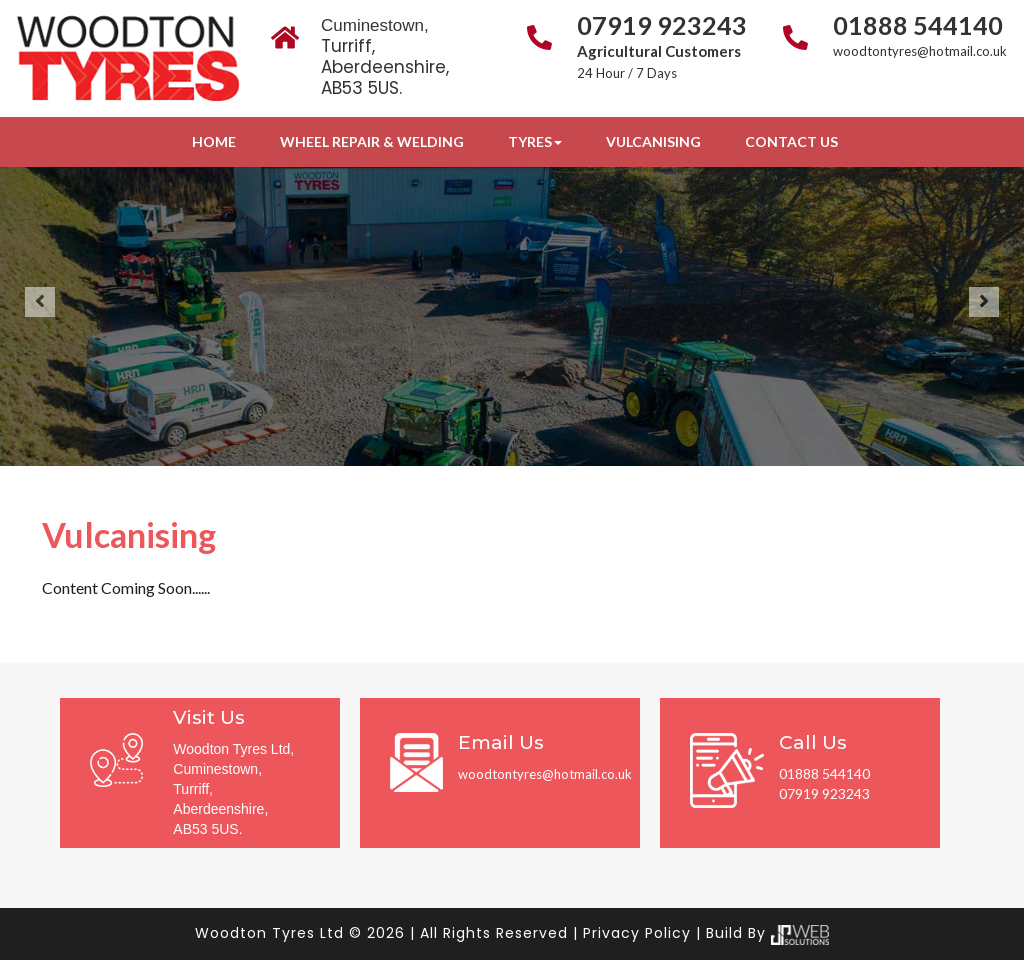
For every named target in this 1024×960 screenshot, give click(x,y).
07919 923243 (662, 25)
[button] (40, 302)
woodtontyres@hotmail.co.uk (920, 51)
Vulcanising (653, 141)
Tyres (535, 141)
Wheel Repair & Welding (372, 141)
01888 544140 (918, 25)
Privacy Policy (637, 933)
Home (214, 141)
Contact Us (791, 141)
